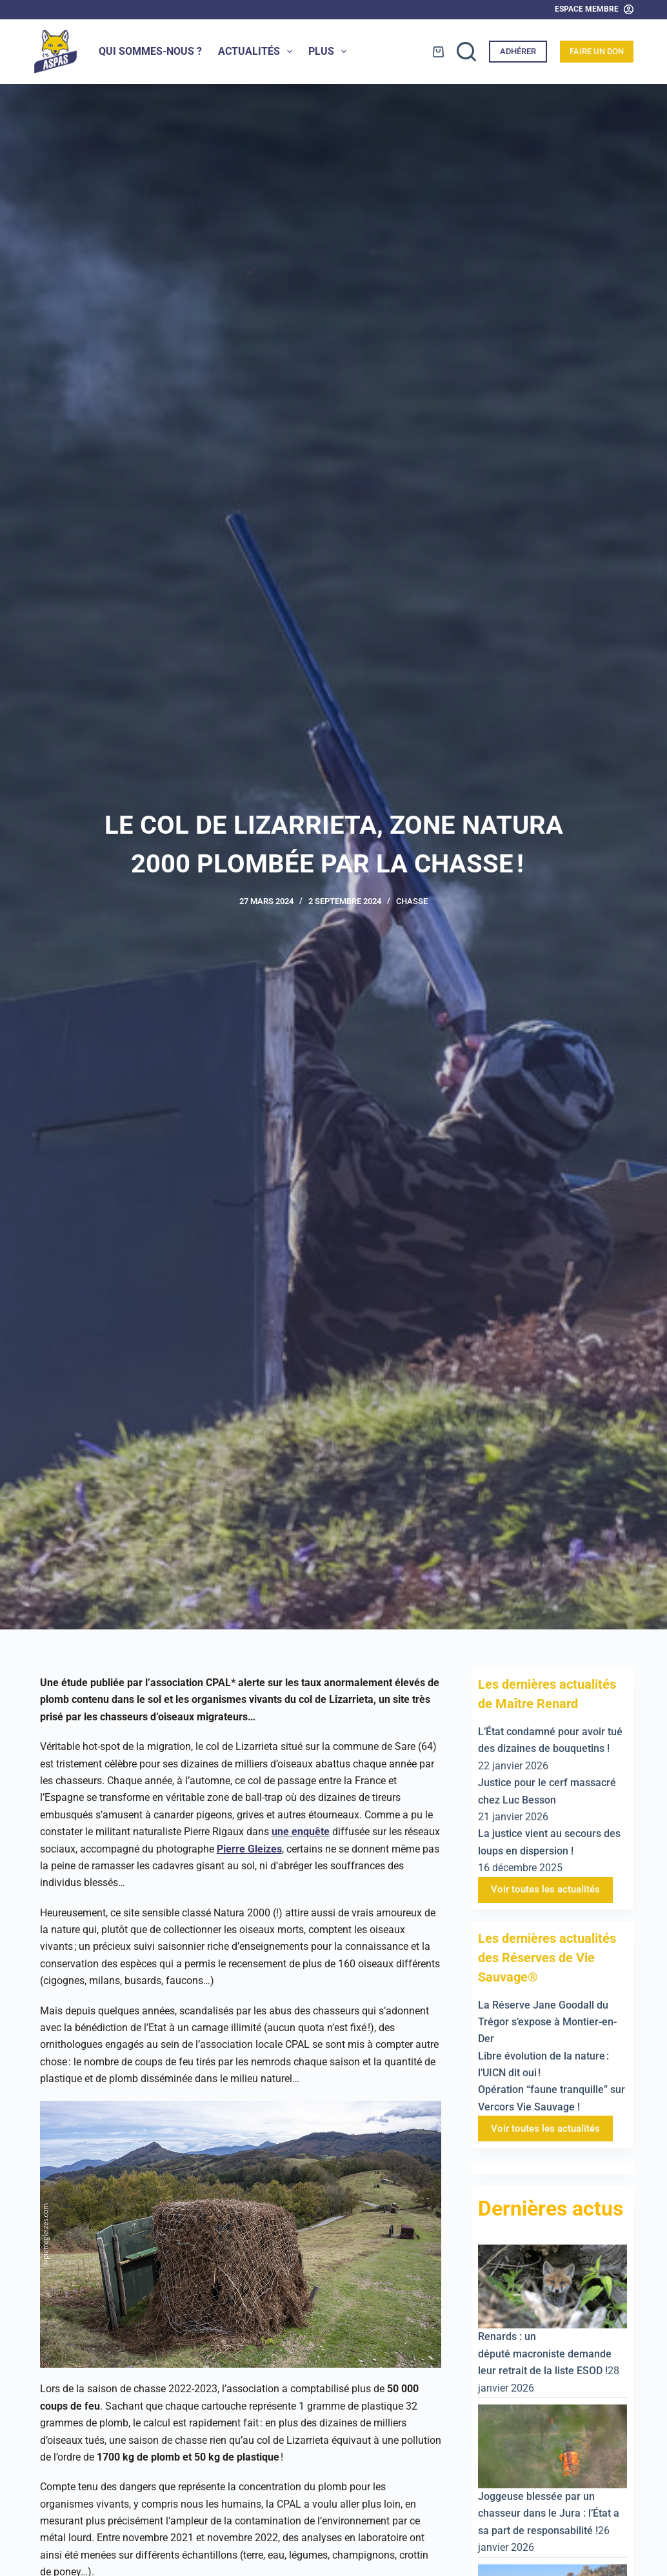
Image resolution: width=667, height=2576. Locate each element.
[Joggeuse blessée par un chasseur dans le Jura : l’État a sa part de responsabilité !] (552, 2445)
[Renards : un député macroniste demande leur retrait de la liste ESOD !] (552, 2286)
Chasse (412, 901)
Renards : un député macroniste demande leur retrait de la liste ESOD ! (545, 2353)
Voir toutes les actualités (545, 1889)
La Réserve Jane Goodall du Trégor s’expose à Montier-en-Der (547, 2022)
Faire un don (597, 51)
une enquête (301, 1831)
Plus (330, 51)
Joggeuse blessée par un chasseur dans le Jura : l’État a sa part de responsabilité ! (548, 2513)
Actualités (257, 51)
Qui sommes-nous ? (150, 51)
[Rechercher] (466, 51)
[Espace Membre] (594, 9)
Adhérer (518, 51)
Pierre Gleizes (249, 1849)
